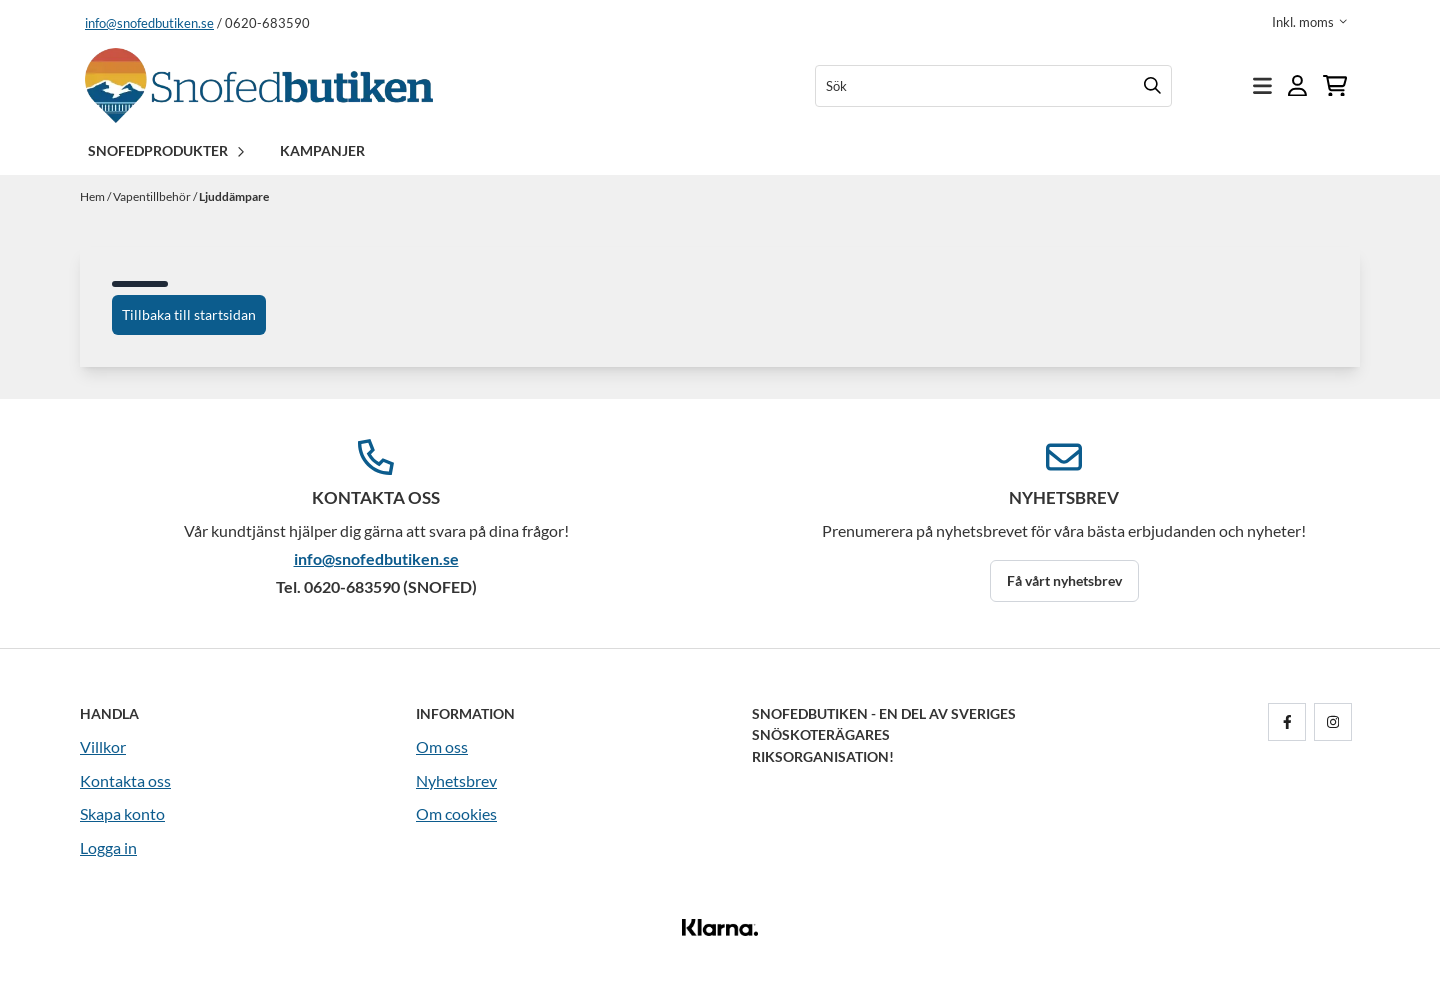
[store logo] (259, 85)
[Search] (1152, 86)
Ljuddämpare (234, 196)
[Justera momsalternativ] (1309, 22)
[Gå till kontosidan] (1297, 86)
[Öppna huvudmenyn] (1262, 86)
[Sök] (993, 86)
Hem (93, 196)
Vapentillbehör (153, 196)
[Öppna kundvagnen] (1335, 86)
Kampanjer (322, 150)
